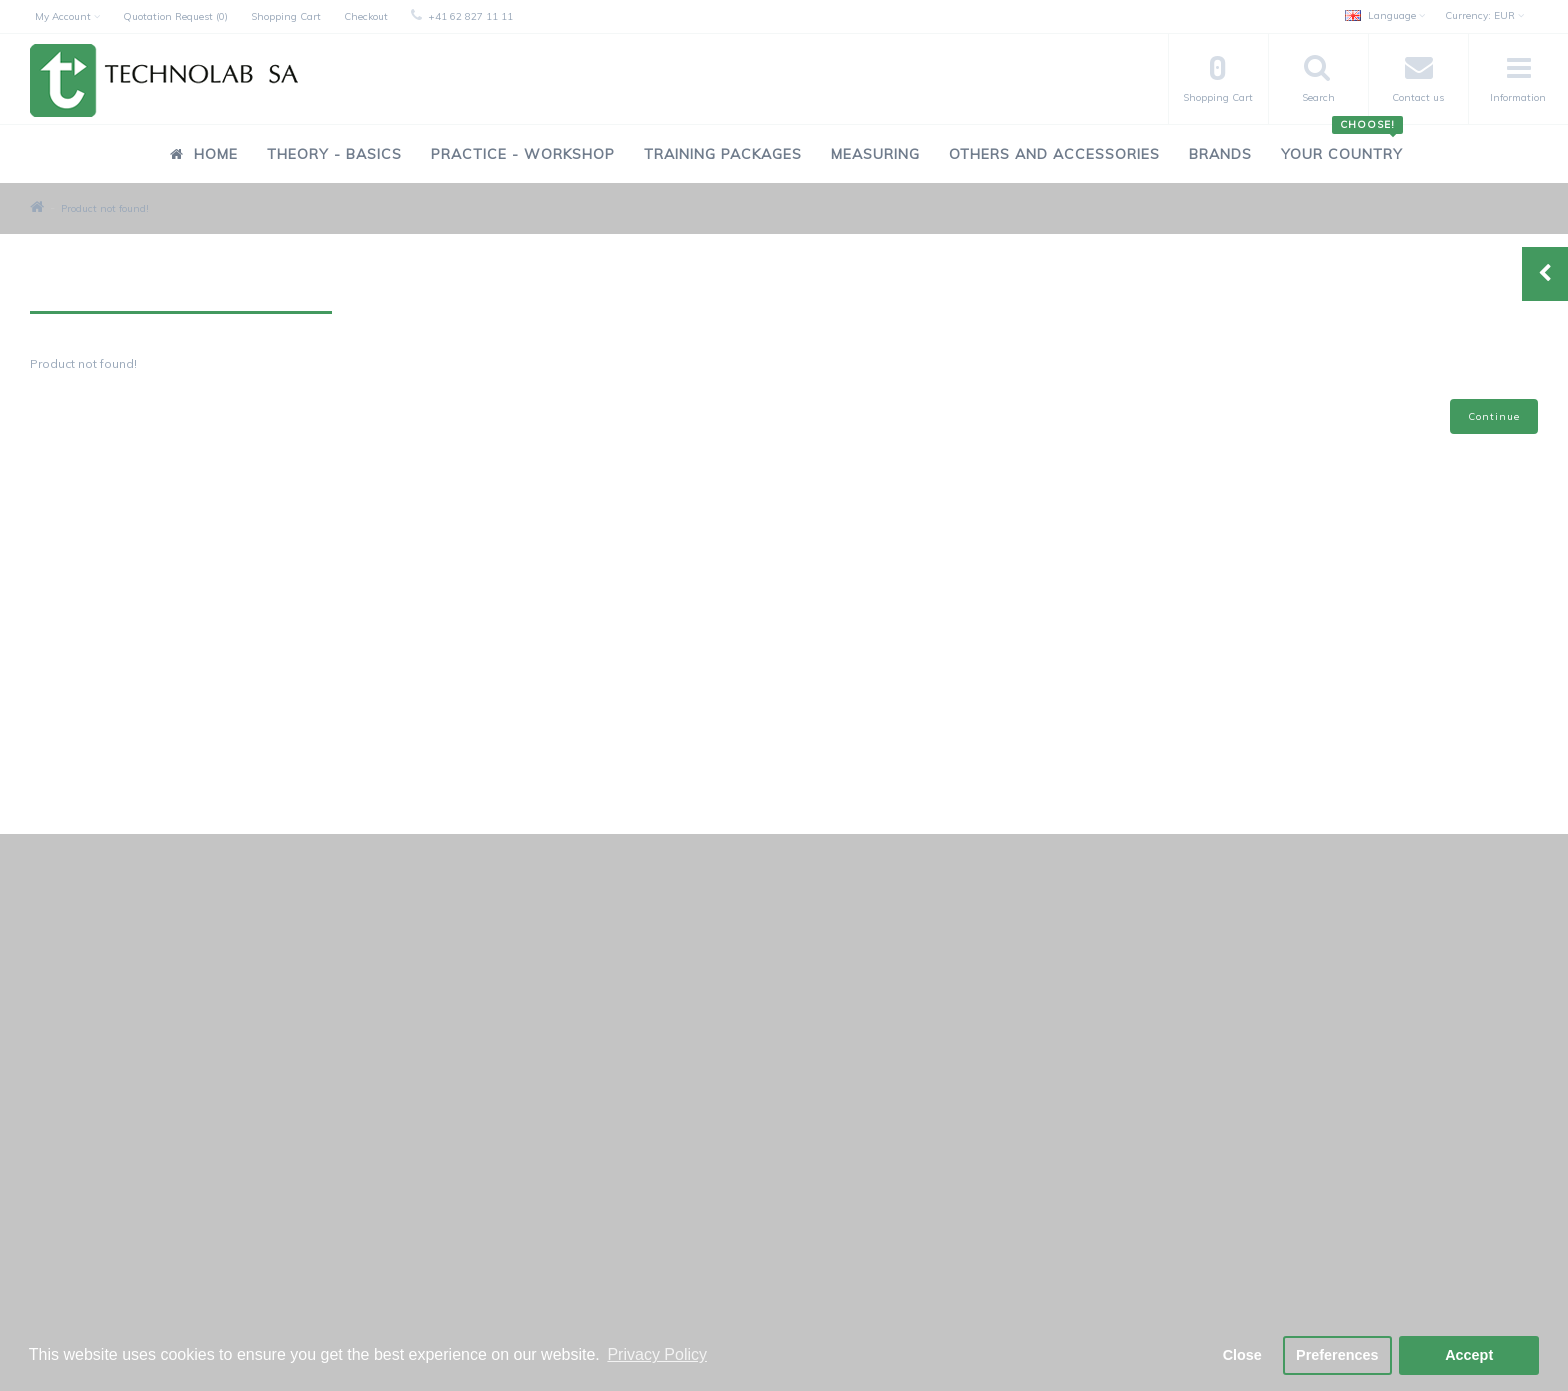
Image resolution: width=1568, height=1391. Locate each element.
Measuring (875, 154)
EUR (1484, 15)
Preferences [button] (1337, 1355)
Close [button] (1242, 1355)
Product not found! (105, 208)
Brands (1220, 154)
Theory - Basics (334, 154)
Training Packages (723, 154)
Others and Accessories (1054, 154)
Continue (1494, 416)
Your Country (1342, 143)
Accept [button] (1469, 1355)
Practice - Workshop (523, 154)
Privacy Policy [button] (657, 1354)
